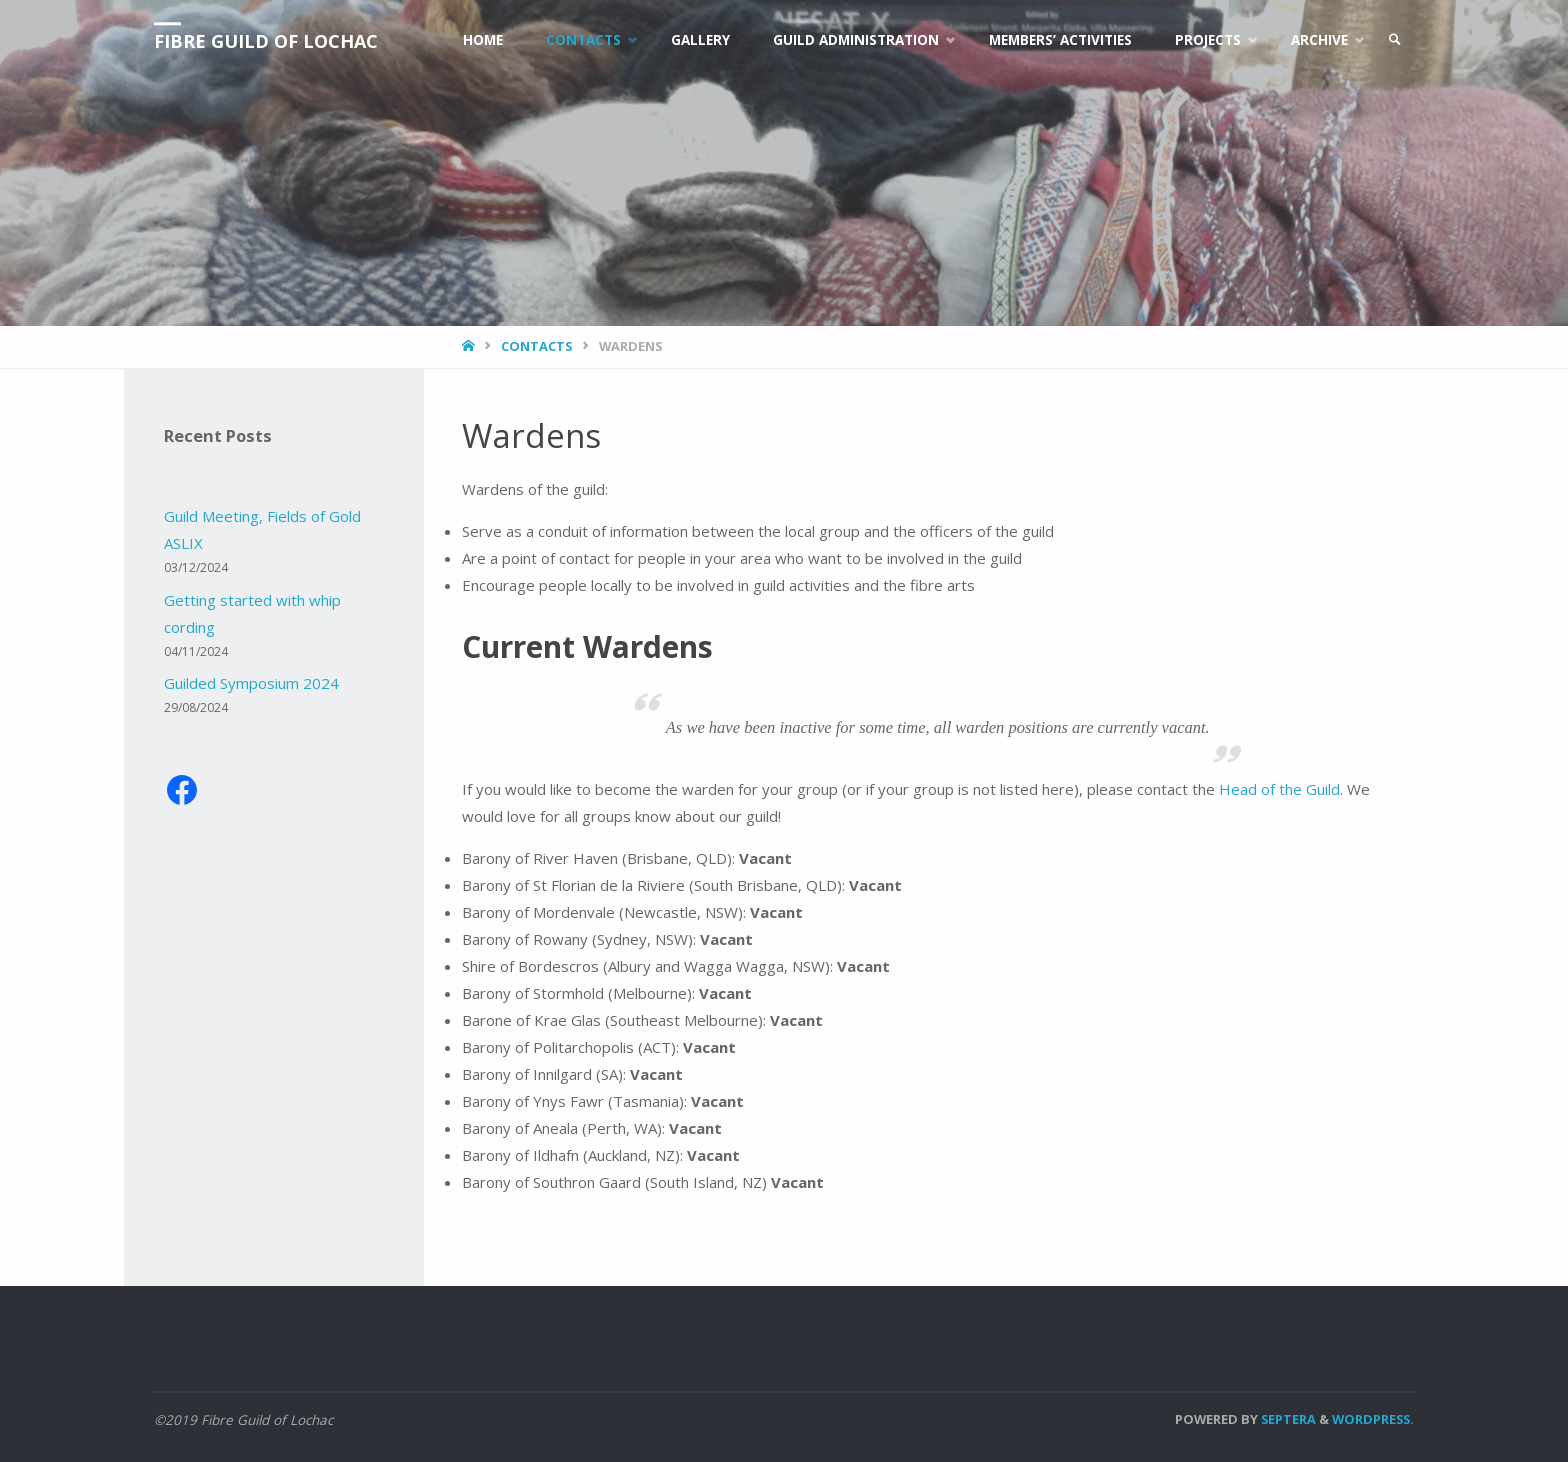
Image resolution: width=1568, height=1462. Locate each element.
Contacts (536, 346)
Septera (1287, 1419)
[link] (1395, 40)
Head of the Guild (1279, 789)
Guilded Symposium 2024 (251, 683)
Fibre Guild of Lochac (266, 41)
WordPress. (1373, 1419)
